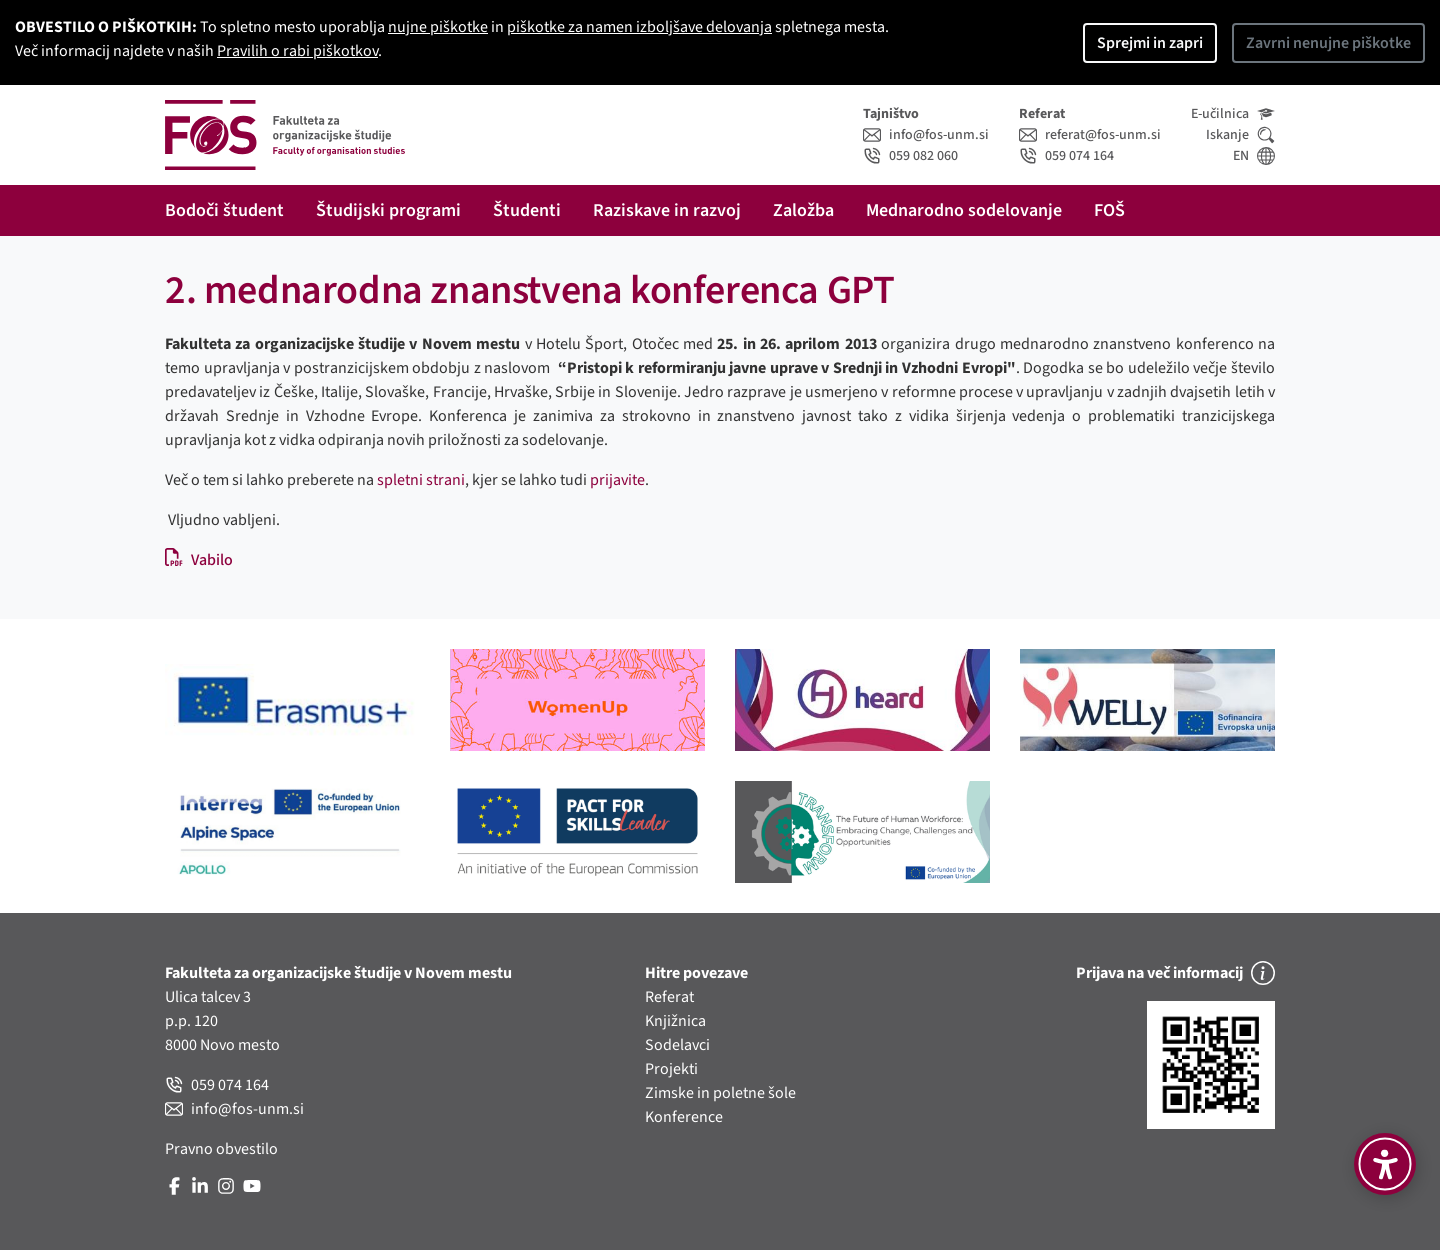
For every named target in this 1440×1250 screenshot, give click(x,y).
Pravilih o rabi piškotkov (297, 51)
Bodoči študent (224, 210)
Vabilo (199, 559)
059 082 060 (910, 156)
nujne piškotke (438, 27)
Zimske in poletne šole (720, 1093)
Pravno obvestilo (221, 1149)
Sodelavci (677, 1045)
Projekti (671, 1069)
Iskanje (1240, 135)
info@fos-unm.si (926, 135)
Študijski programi (388, 210)
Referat (669, 997)
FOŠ (1109, 210)
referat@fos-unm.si (1090, 135)
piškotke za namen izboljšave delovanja (639, 27)
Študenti (527, 210)
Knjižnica (675, 1021)
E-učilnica (1233, 114)
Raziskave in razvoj (667, 210)
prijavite (617, 480)
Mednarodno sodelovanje (964, 210)
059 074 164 (1066, 156)
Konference (684, 1117)
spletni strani (421, 480)
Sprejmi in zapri (1150, 43)
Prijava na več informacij (1175, 973)
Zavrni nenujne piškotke (1328, 43)
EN (1254, 156)
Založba (803, 210)
